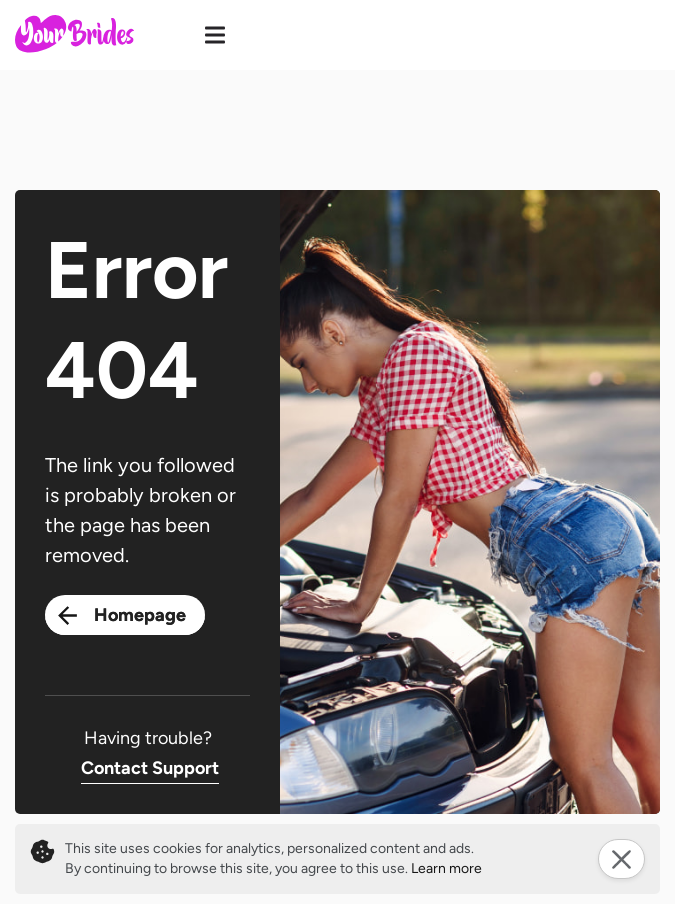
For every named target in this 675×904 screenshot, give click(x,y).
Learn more (446, 868)
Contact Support (150, 768)
